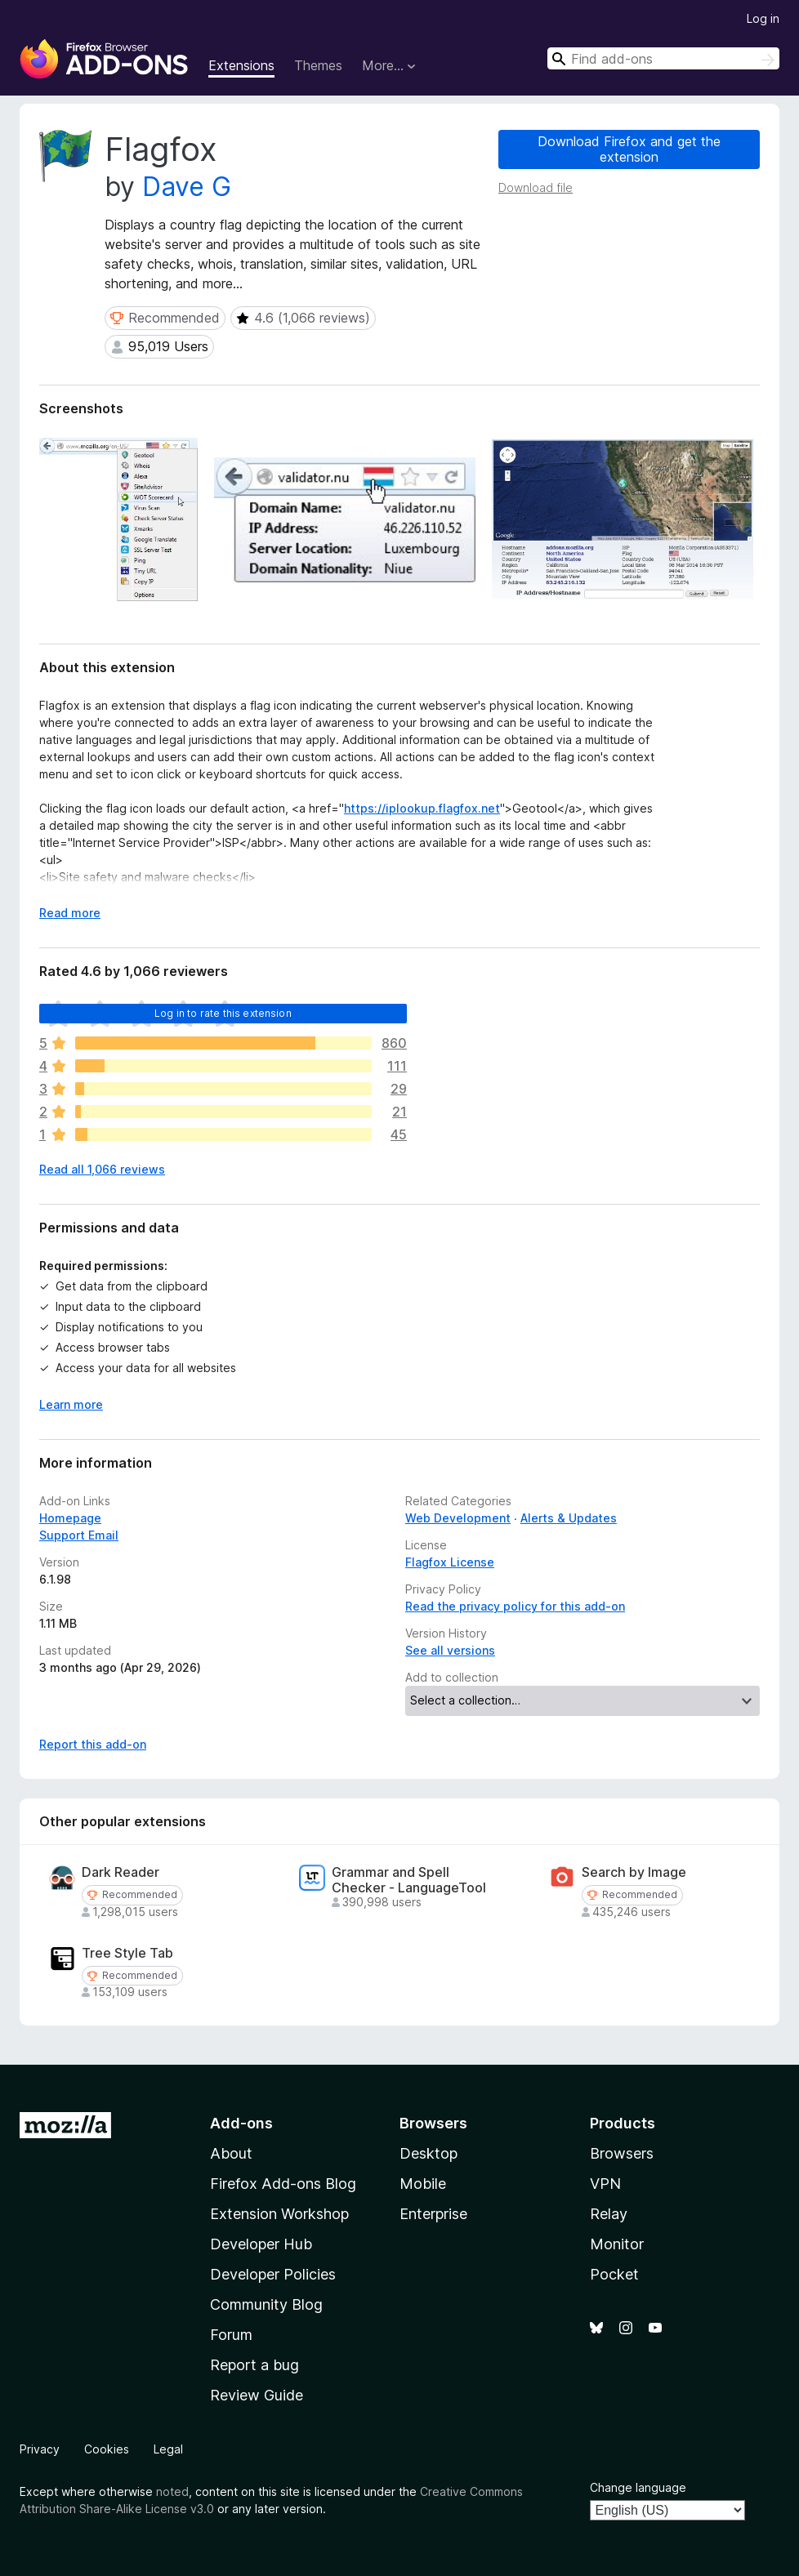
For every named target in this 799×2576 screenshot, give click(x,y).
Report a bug (254, 2364)
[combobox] (663, 58)
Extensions (241, 65)
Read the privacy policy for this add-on (515, 1606)
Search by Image (634, 1872)
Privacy (40, 2449)
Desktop (429, 2153)
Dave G (186, 187)
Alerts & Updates (568, 1518)
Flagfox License (449, 1562)
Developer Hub (261, 2244)
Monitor (617, 2244)
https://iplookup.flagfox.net (422, 808)
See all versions (450, 1650)
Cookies (106, 2449)
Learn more (71, 1404)
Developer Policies (273, 2274)
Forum (231, 2334)
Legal (168, 2449)
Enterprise (433, 2213)
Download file (535, 187)
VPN (605, 2183)
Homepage (70, 1518)
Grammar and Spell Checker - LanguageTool (409, 1880)
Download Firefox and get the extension (629, 149)
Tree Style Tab (127, 1953)
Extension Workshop (279, 2213)
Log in (763, 18)
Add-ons (241, 2123)
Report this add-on (92, 1744)
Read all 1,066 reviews (102, 1169)
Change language (638, 2487)
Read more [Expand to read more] (69, 913)
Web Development (458, 1518)
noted (172, 2491)
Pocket (614, 2274)
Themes (318, 65)
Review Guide (256, 2395)
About (231, 2153)
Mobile (423, 2183)
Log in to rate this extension (223, 1013)
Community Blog (266, 2304)
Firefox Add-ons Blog (283, 2183)
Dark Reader (120, 1872)
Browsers (622, 2153)
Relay (608, 2213)
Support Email (78, 1535)
